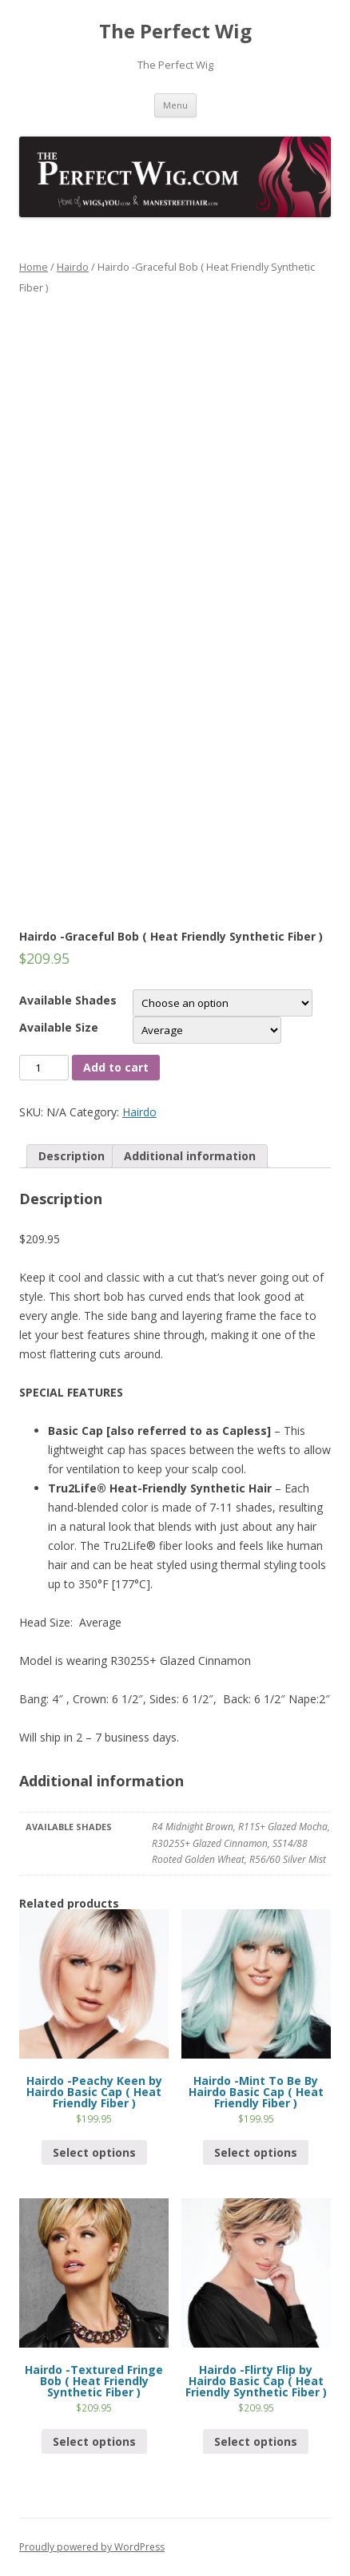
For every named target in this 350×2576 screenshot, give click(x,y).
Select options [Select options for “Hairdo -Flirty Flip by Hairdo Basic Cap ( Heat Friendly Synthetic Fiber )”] (255, 2441)
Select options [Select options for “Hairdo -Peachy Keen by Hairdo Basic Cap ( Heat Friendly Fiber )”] (94, 2152)
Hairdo (73, 267)
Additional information (190, 1155)
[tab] (71, 1156)
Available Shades (68, 1000)
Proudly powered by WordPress (92, 2547)
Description (71, 1155)
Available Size (58, 1027)
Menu (175, 105)
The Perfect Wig (175, 31)
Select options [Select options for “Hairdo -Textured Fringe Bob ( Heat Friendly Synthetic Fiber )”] (94, 2441)
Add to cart (116, 1067)
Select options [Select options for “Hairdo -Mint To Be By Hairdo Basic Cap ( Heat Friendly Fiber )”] (255, 2152)
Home (33, 267)
